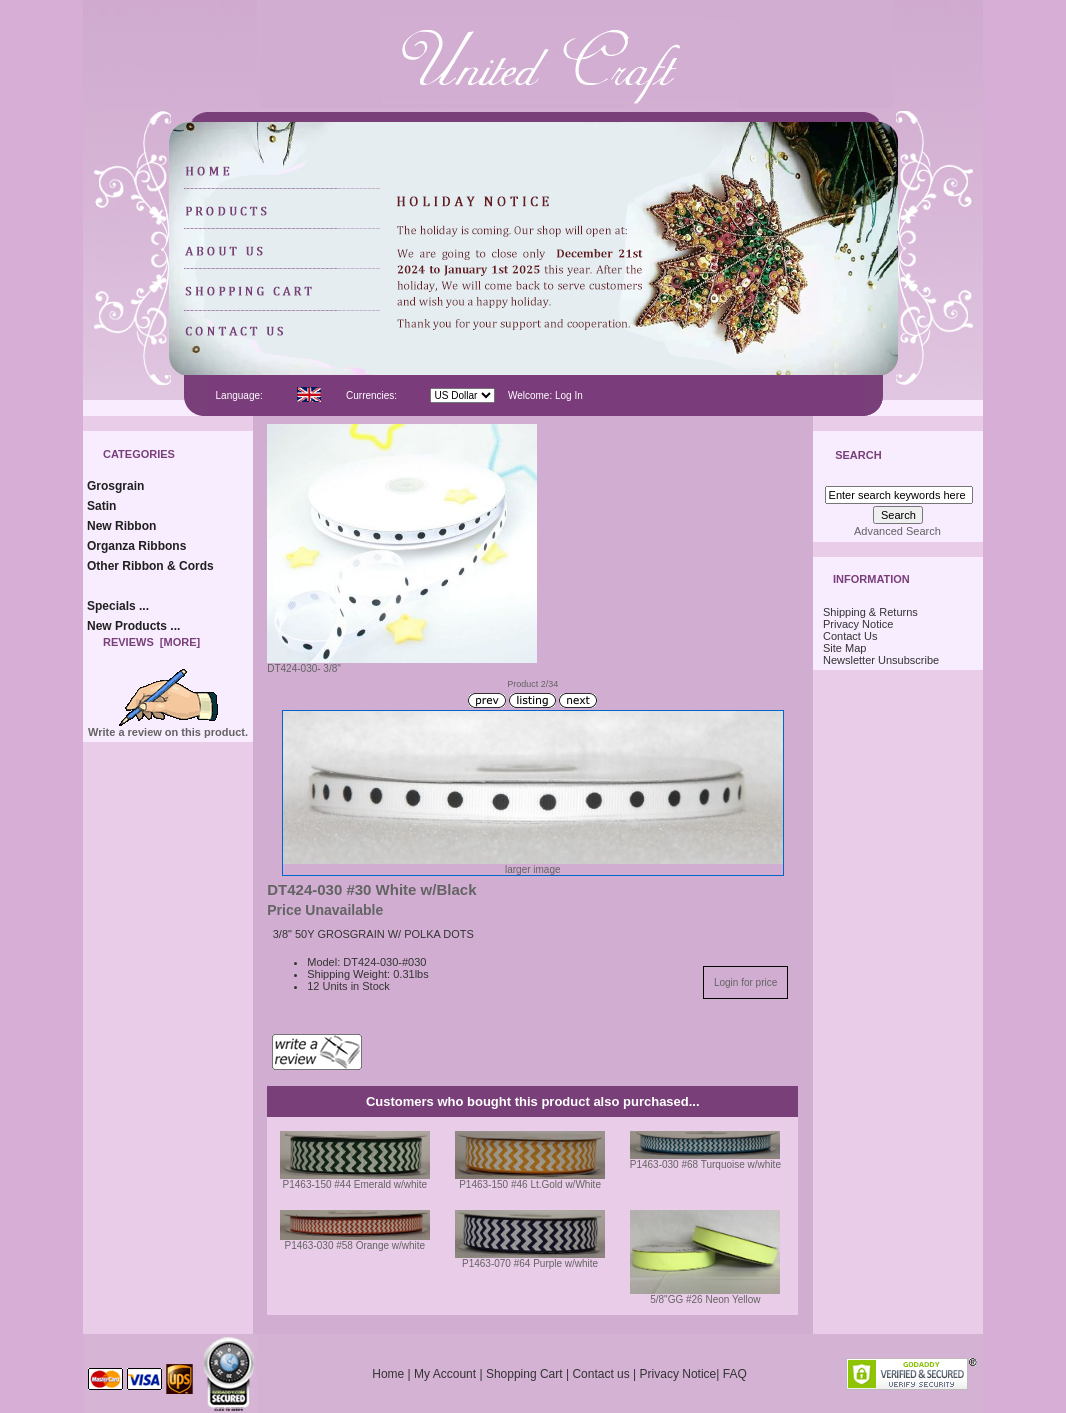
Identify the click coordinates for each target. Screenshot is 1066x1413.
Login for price (745, 982)
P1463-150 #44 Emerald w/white (355, 1184)
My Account (445, 1374)
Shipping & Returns (870, 612)
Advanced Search (897, 531)
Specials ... (118, 606)
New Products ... (133, 626)
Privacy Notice (858, 624)
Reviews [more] (151, 642)
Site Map (844, 648)
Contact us (600, 1374)
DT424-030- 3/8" (402, 664)
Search (858, 456)
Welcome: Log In (545, 395)
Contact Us (850, 636)
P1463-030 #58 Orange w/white (355, 1245)
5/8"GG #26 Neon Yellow (705, 1299)
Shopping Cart (524, 1374)
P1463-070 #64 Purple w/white (530, 1263)
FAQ (735, 1374)
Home (388, 1374)
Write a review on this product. (168, 727)
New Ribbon (121, 526)
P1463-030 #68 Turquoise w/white (705, 1164)
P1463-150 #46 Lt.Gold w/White (530, 1184)
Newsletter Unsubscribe (881, 660)
